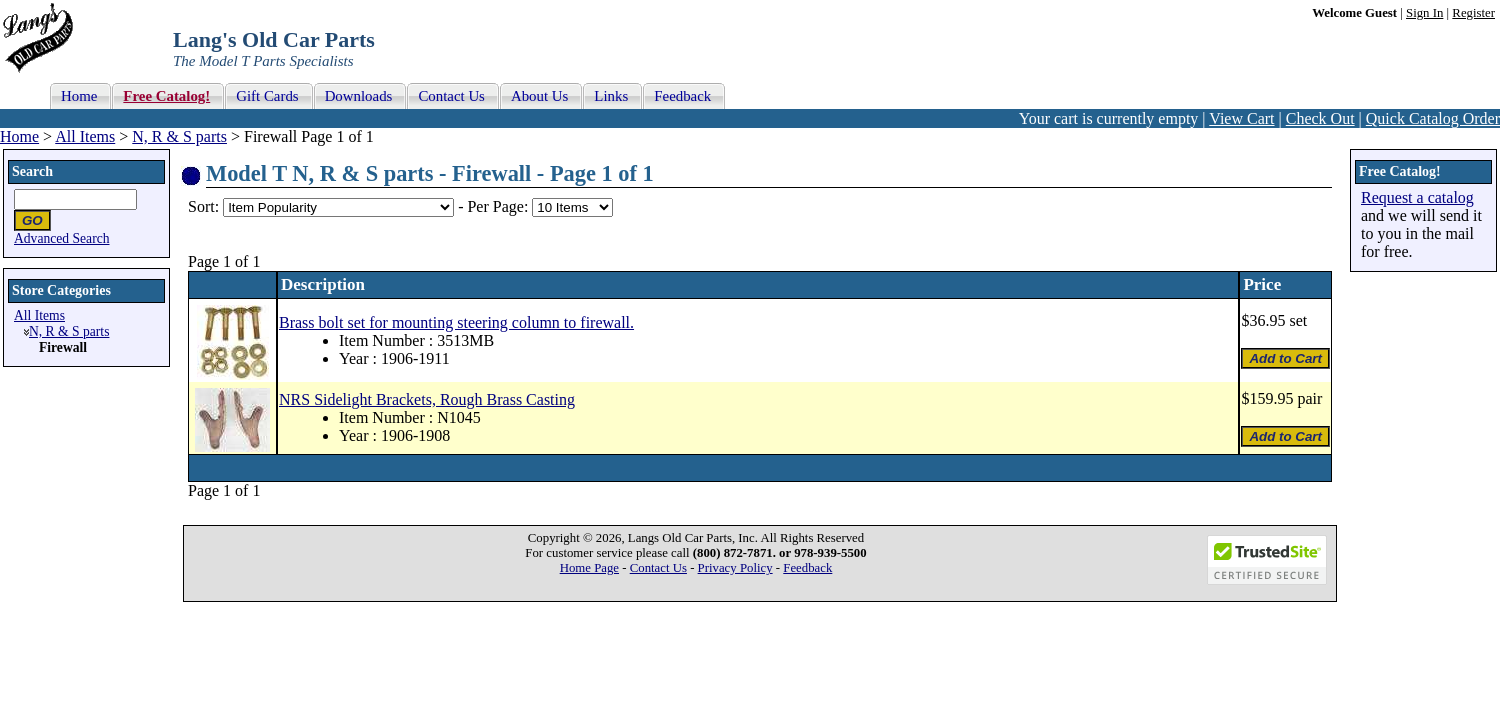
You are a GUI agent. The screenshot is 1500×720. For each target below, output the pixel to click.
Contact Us (658, 568)
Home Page (589, 568)
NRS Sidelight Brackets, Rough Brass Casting (427, 399)
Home (19, 136)
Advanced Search (62, 238)
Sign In (1424, 13)
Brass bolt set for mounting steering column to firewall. (456, 322)
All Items (85, 136)
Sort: (203, 206)
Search (32, 171)
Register (1473, 13)
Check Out (1320, 118)
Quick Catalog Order (1433, 118)
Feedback (807, 568)
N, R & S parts (179, 136)
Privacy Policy (735, 568)
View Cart (1241, 118)
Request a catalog (1417, 197)
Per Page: (499, 206)
